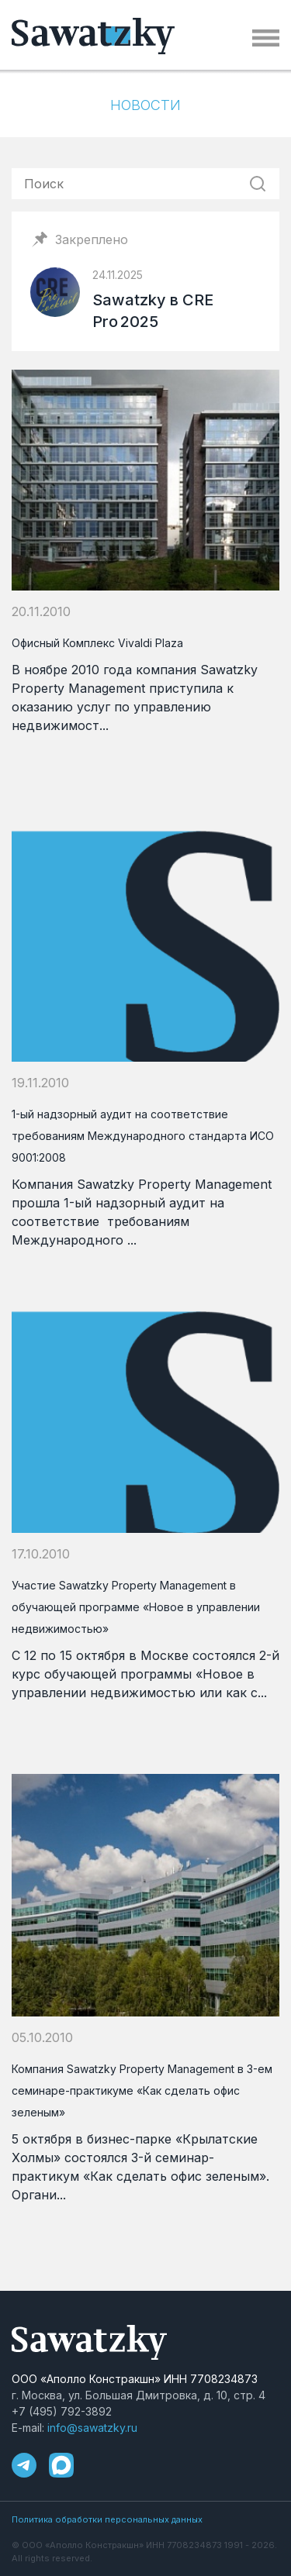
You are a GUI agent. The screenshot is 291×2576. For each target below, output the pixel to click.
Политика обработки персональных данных (107, 2519)
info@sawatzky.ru (92, 2427)
